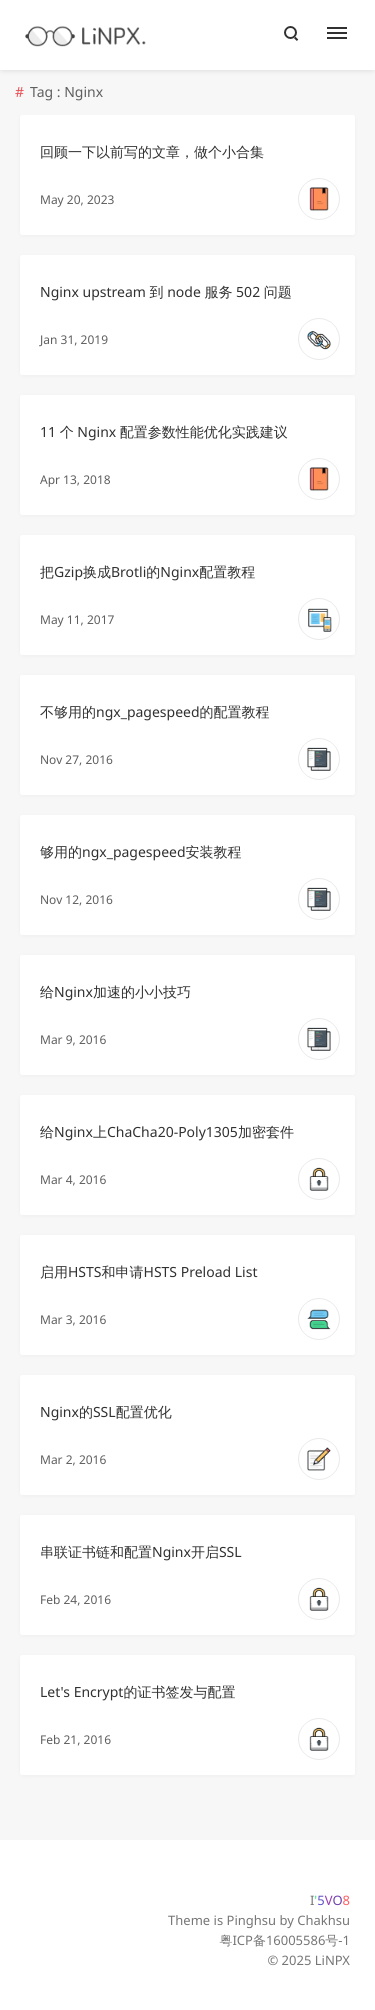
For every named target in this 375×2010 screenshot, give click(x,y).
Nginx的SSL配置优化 (106, 1412)
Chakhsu (323, 1920)
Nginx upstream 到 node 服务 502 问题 (166, 292)
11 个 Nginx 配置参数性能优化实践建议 (164, 432)
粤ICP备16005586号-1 (284, 1940)
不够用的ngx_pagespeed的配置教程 (155, 712)
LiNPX (332, 1960)
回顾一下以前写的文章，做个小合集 (152, 152)
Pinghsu (252, 1920)
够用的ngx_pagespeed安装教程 (141, 852)
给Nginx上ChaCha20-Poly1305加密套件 (167, 1132)
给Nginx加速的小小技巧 (115, 992)
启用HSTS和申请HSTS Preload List (148, 1272)
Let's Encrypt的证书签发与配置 (137, 1692)
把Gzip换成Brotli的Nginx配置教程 (147, 572)
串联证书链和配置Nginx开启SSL (141, 1552)
